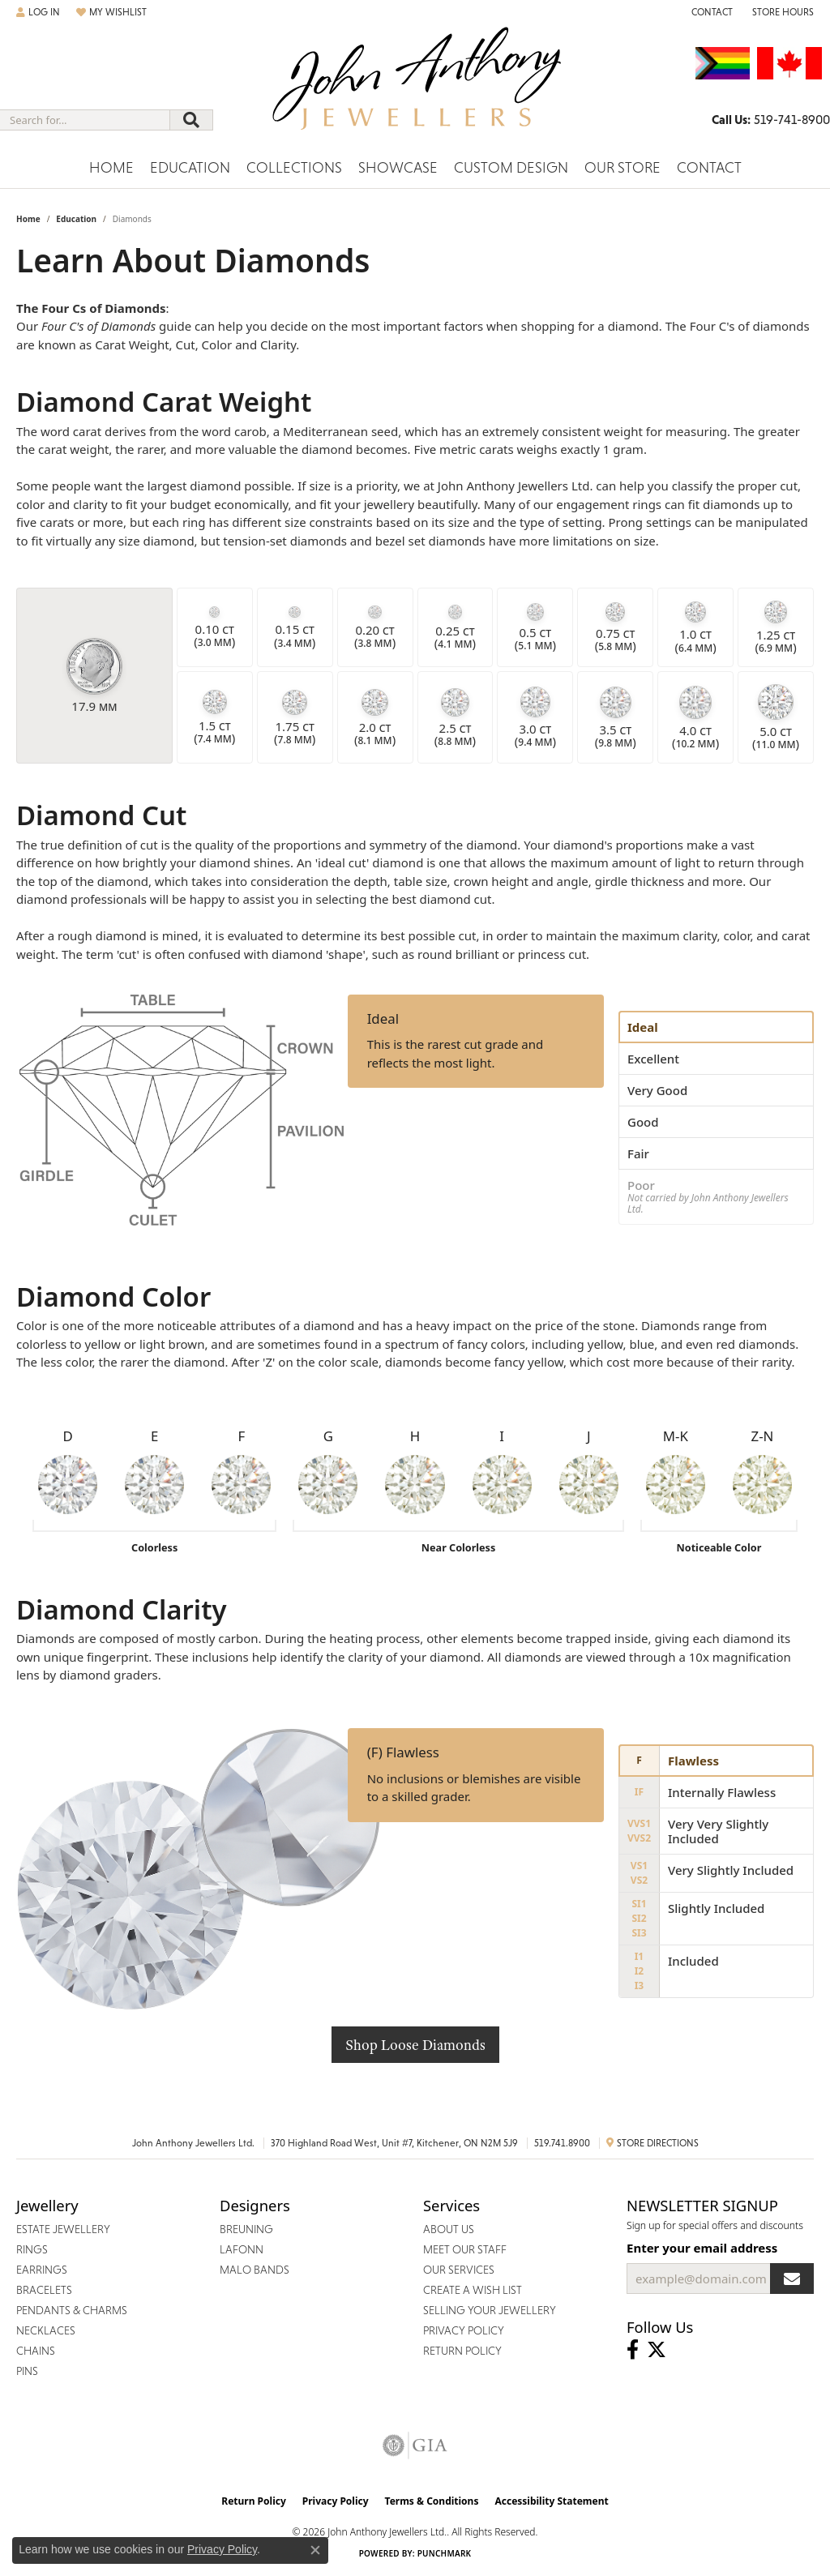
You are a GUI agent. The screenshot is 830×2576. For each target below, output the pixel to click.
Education (76, 219)
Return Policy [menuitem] (462, 2350)
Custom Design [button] (511, 167)
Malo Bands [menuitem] (254, 2269)
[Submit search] (191, 120)
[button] (38, 12)
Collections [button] (294, 167)
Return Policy (253, 2501)
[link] (710, 12)
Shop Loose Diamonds (415, 2044)
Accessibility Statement (551, 2501)
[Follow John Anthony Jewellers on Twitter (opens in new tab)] (656, 2350)
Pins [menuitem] (27, 2370)
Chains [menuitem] (35, 2350)
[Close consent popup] (315, 2550)
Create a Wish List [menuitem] (472, 2289)
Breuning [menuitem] (246, 2229)
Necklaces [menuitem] (45, 2330)
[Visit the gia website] (415, 2445)
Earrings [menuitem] (41, 2269)
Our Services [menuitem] (458, 2269)
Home (111, 167)
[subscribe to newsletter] (792, 2278)
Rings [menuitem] (32, 2249)
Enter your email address (702, 2248)
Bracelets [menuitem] (44, 2289)
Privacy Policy (335, 2501)
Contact (709, 167)
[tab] (716, 1027)
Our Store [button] (622, 167)
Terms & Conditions (432, 2501)
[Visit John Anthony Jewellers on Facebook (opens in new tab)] (633, 2350)
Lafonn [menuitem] (241, 2249)
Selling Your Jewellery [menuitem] (489, 2310)
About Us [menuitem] (448, 2229)
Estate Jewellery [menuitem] (63, 2229)
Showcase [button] (398, 167)
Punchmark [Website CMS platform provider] (444, 2553)
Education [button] (190, 167)
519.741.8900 (562, 2143)
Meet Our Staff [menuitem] (465, 2249)
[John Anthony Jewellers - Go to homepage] (415, 88)
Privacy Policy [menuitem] (463, 2330)
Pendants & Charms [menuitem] (71, 2310)
